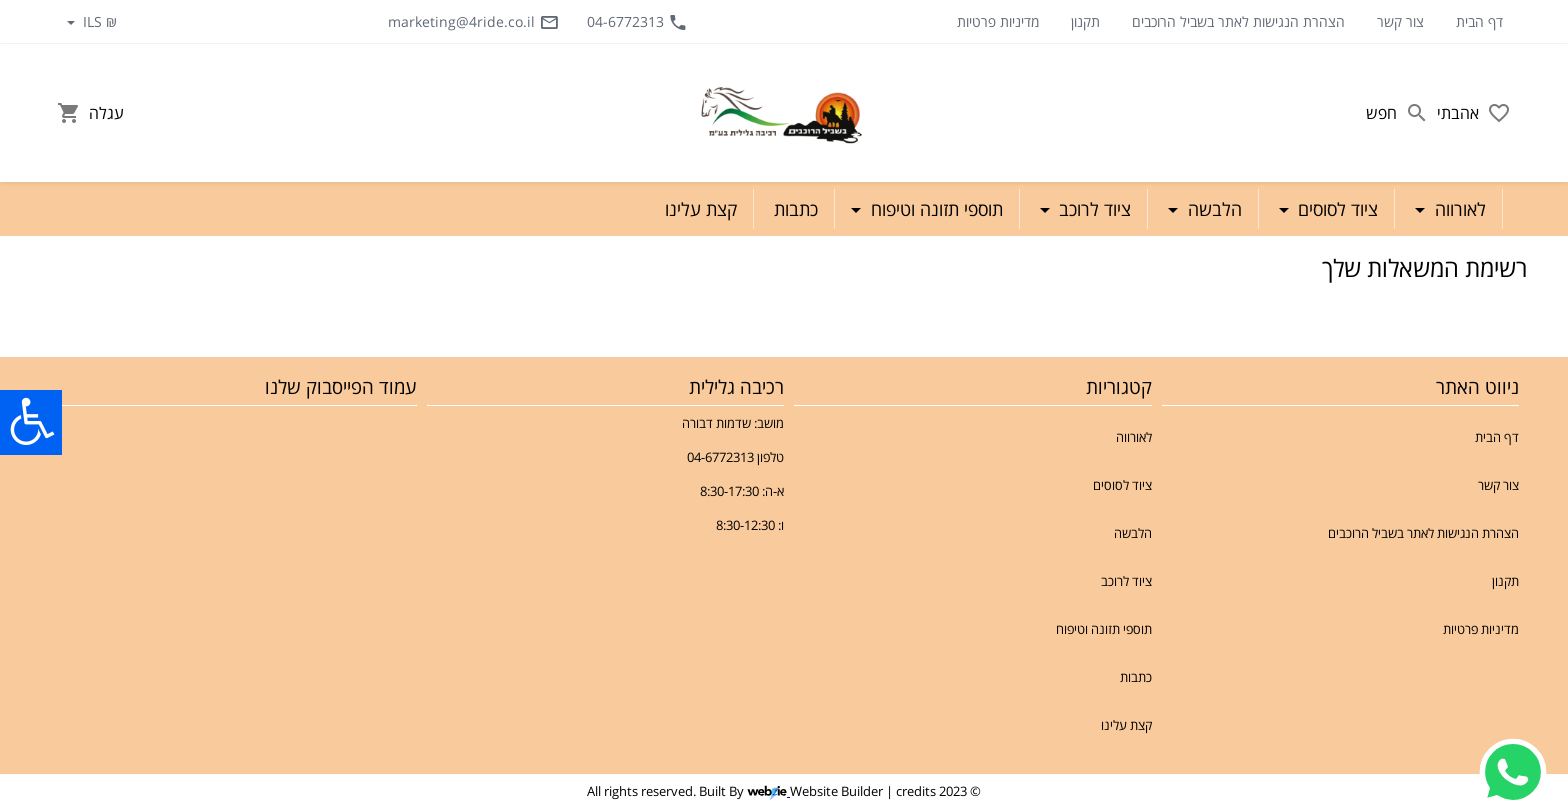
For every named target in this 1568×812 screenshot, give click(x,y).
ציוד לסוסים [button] (1335, 209)
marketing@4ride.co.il (473, 22)
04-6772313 (637, 22)
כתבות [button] (796, 209)
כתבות (1136, 677)
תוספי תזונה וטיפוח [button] (934, 209)
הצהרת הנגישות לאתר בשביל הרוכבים (1238, 21)
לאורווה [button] (1458, 209)
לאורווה (1134, 437)
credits (916, 791)
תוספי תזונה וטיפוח (1104, 629)
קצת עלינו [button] (701, 209)
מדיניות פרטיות (998, 21)
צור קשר (1400, 21)
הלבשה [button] (1212, 209)
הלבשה (1133, 533)
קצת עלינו (1126, 725)
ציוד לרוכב (1126, 581)
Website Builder (836, 791)
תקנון (1085, 21)
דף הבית (1479, 21)
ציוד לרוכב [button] (1092, 209)
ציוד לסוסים (1122, 485)
